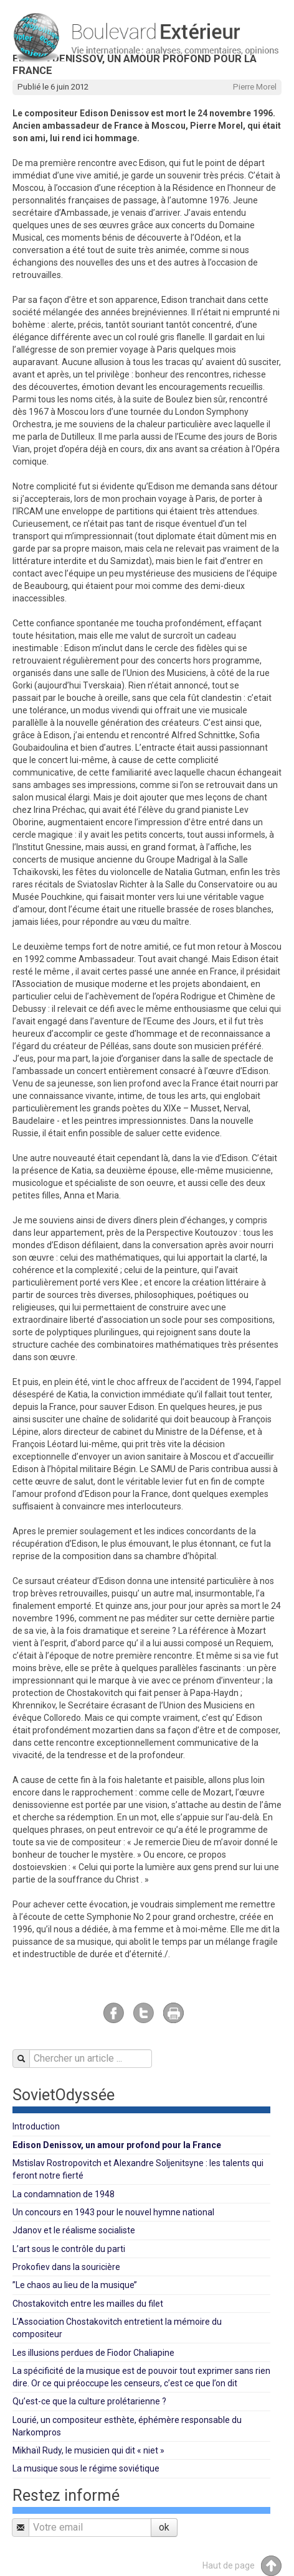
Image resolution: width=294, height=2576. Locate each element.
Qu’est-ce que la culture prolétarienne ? (89, 2401)
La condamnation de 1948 (63, 2194)
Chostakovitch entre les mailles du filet (87, 2304)
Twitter (143, 2013)
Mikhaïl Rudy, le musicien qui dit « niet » (88, 2450)
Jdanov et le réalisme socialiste (73, 2230)
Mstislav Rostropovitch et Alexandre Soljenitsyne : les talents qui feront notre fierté (137, 2169)
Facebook (113, 2013)
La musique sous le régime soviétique (85, 2468)
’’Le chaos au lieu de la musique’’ (74, 2285)
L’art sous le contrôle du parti (68, 2249)
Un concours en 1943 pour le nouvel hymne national (113, 2212)
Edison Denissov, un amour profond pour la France (116, 2145)
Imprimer (173, 2013)
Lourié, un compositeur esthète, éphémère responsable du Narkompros (127, 2426)
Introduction (36, 2126)
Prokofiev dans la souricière (66, 2267)
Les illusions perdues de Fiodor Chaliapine (93, 2353)
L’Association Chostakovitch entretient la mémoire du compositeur (117, 2328)
